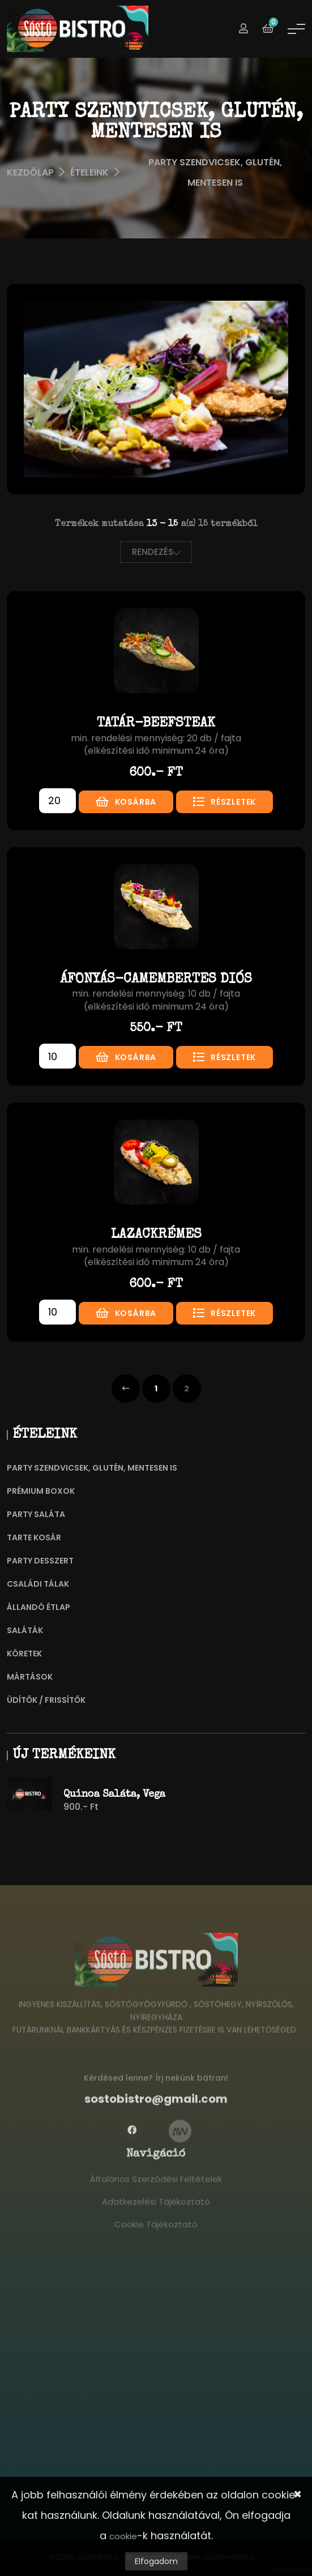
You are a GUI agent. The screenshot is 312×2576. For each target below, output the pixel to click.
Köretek (24, 1653)
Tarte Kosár (34, 1537)
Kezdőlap (30, 172)
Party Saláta (36, 1514)
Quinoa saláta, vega (114, 1794)
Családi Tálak (38, 1584)
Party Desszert (40, 1560)
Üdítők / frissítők (46, 1700)
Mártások (30, 1676)
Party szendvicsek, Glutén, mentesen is (92, 1467)
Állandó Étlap (38, 1607)
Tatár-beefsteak (156, 723)
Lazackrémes (156, 1235)
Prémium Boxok (41, 1491)
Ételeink (89, 172)
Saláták (25, 1630)
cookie (123, 2536)
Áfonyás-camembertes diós (156, 979)
